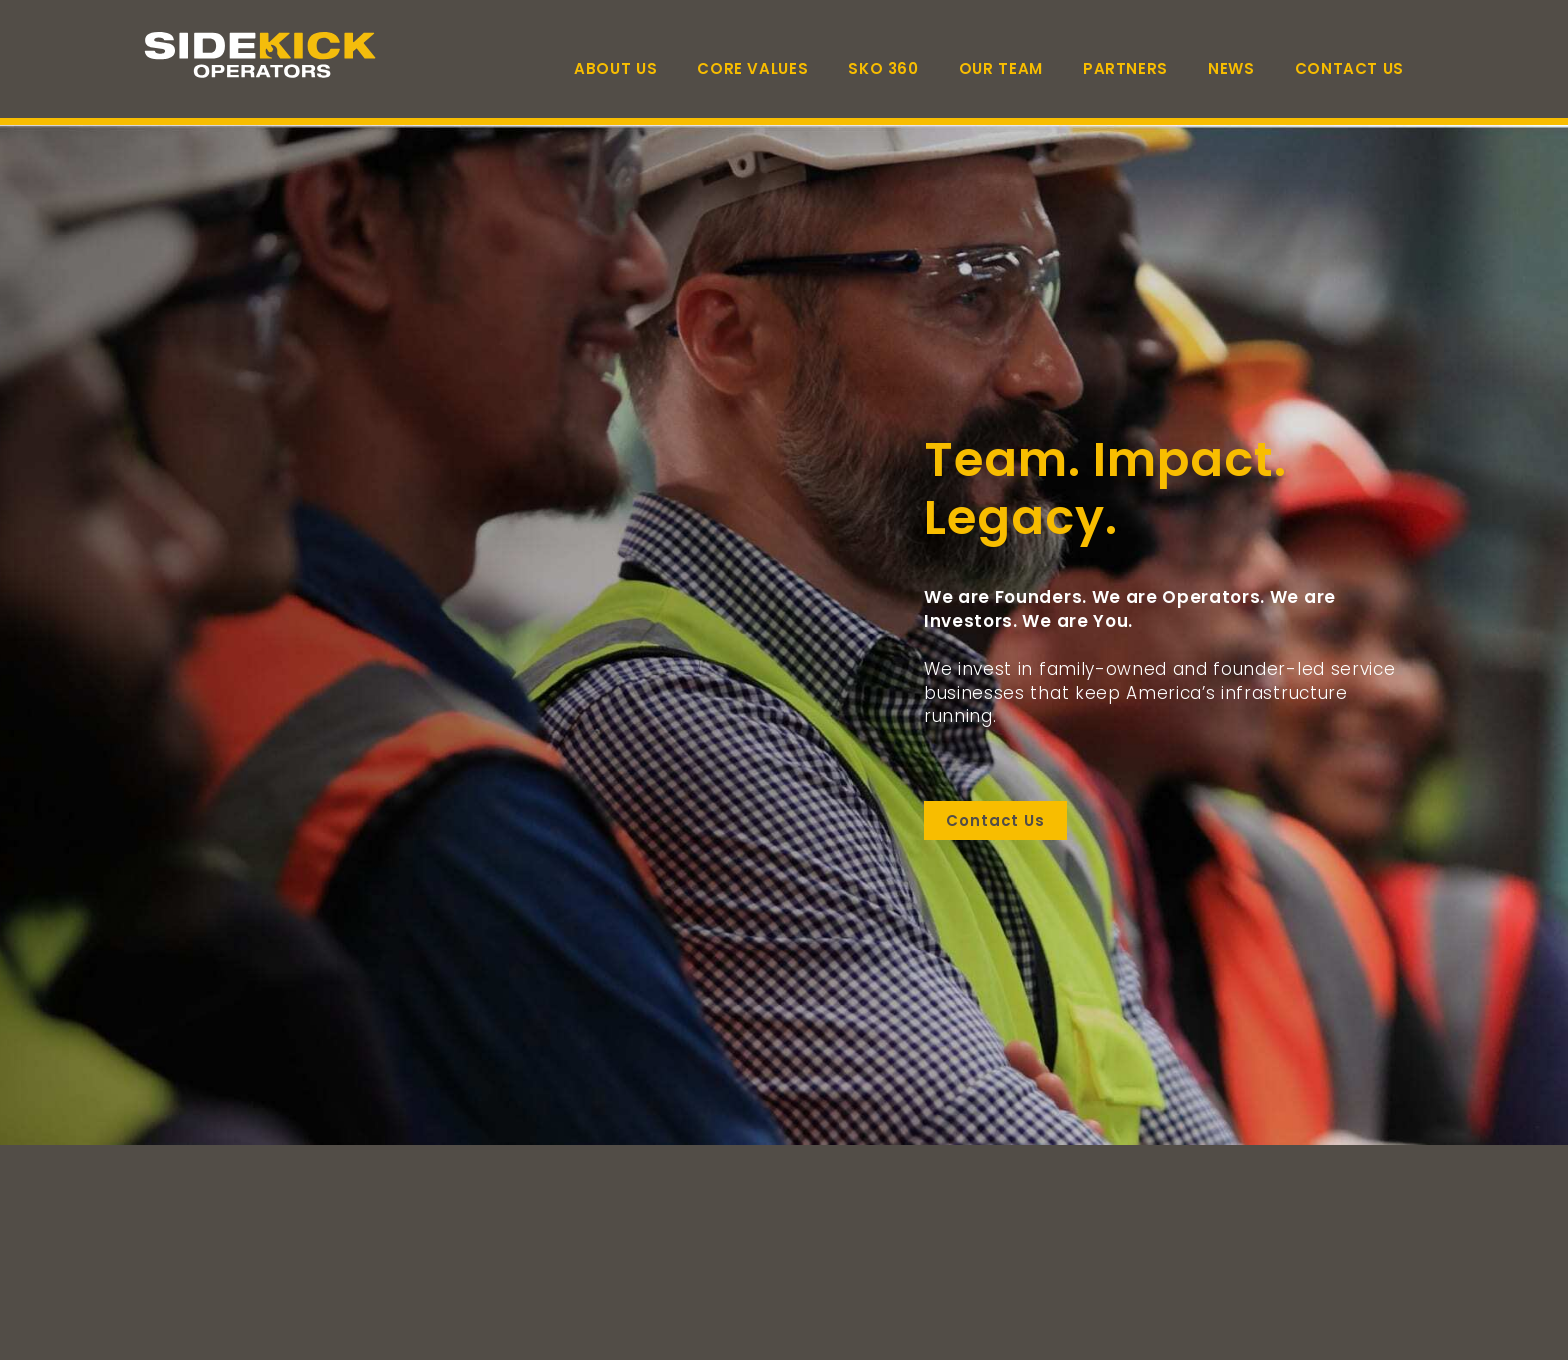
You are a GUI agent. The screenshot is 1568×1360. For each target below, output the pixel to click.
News (1231, 68)
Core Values (752, 68)
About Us (615, 68)
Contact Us (1349, 68)
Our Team (1001, 68)
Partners (1125, 68)
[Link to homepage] (264, 55)
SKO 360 (883, 68)
